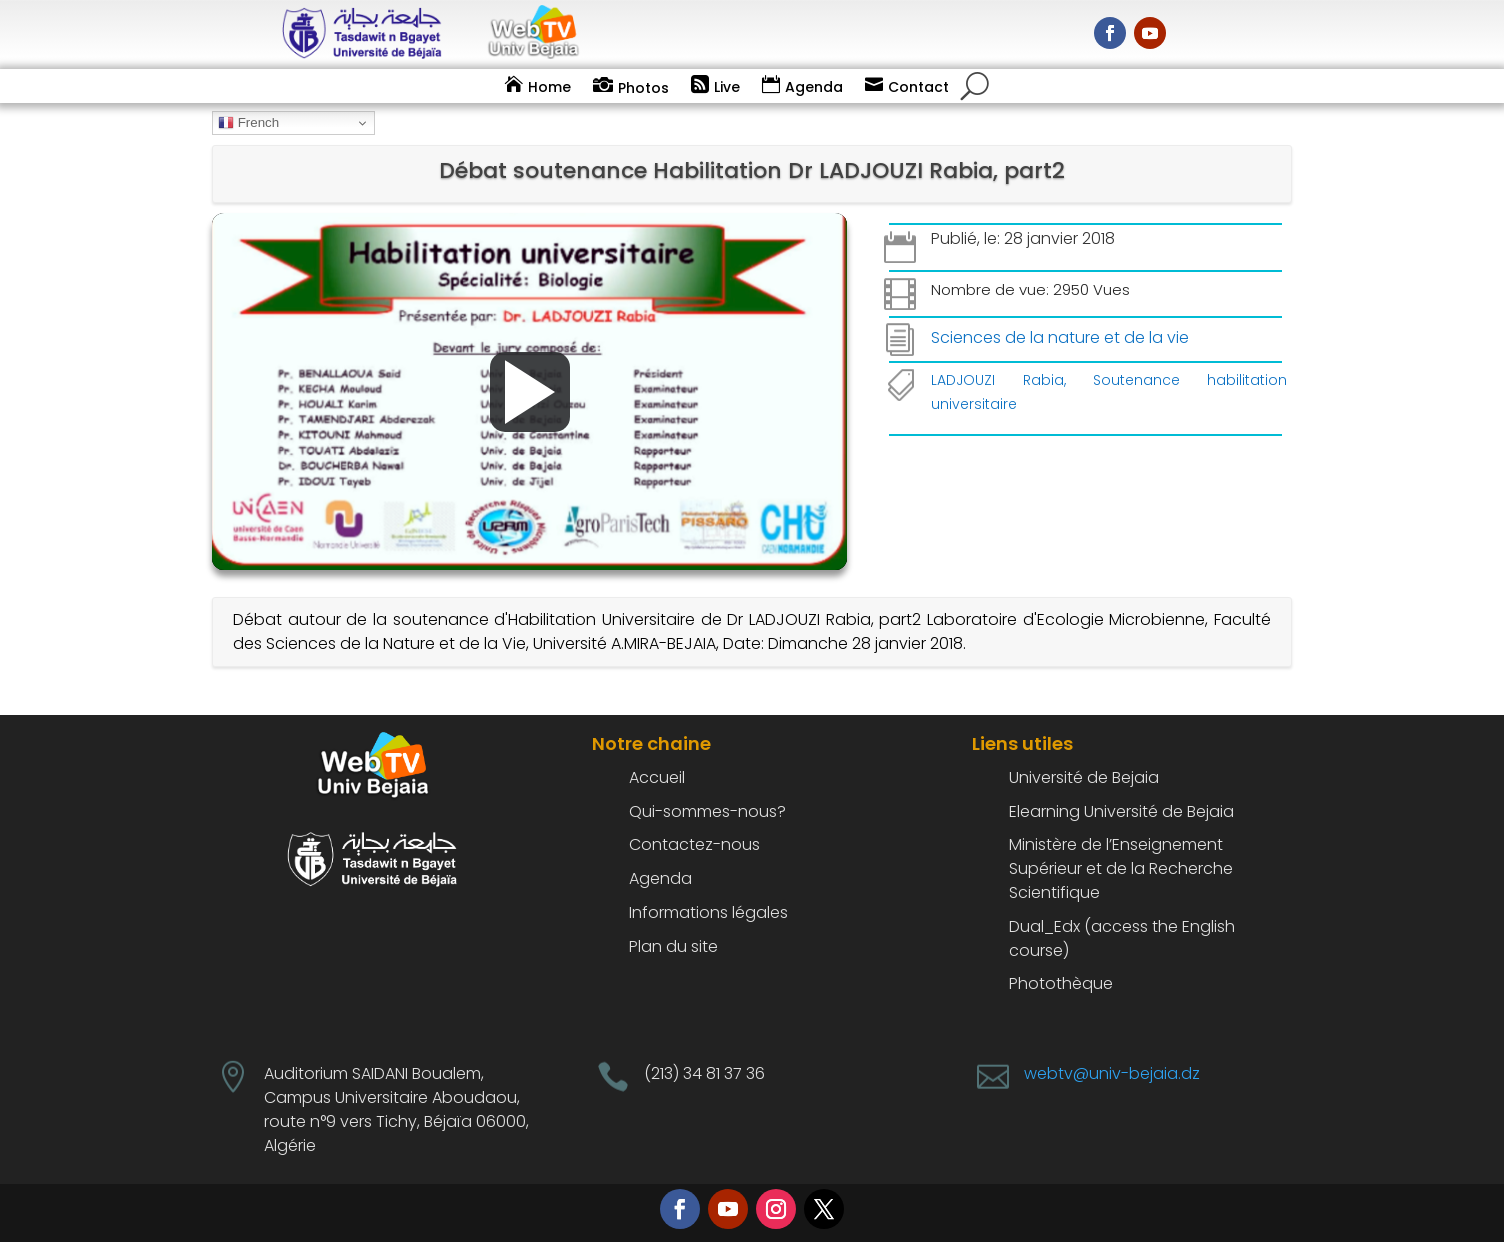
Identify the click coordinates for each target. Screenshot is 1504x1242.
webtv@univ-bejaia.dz (1112, 1073)
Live (727, 87)
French (248, 123)
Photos (643, 88)
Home (549, 87)
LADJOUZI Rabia (997, 380)
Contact (918, 87)
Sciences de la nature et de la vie (1060, 337)
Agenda (814, 87)
